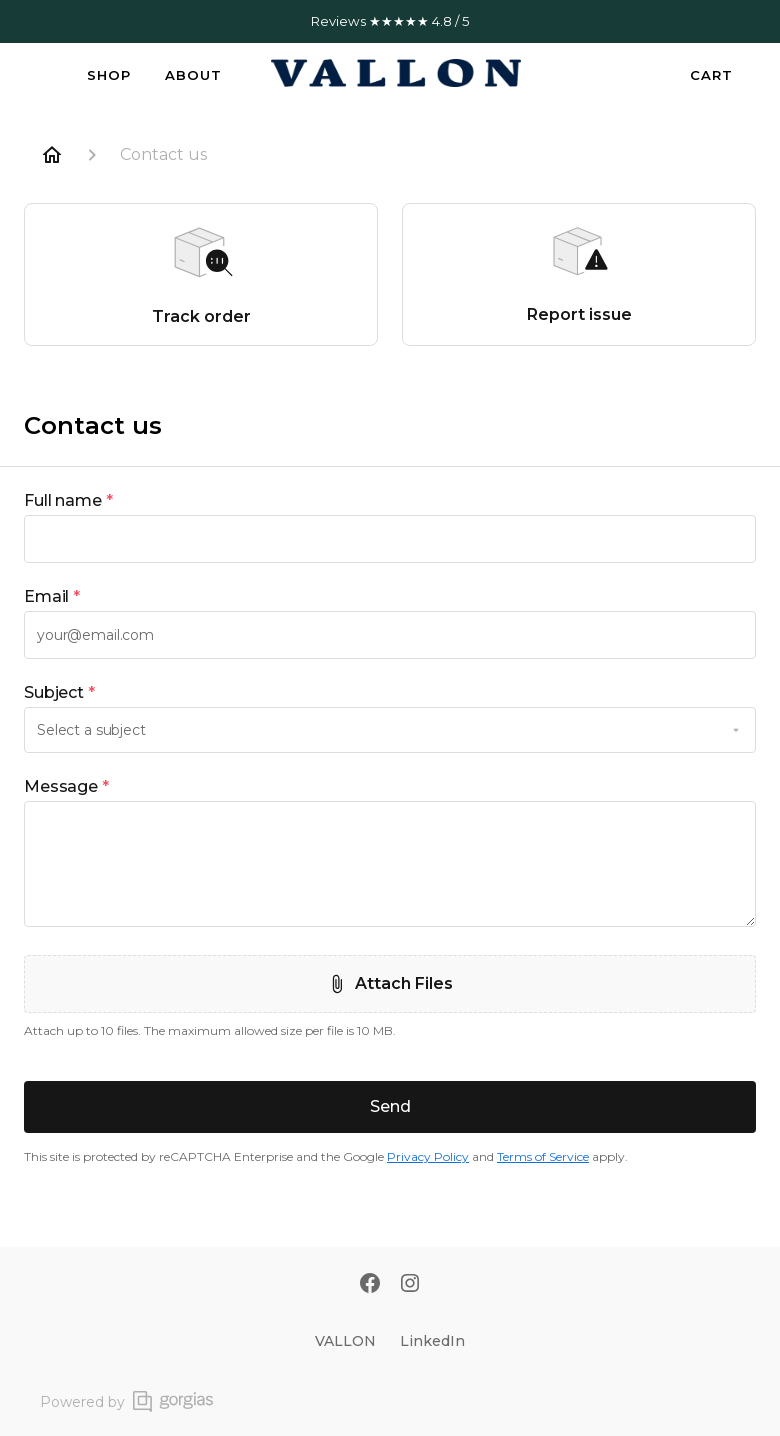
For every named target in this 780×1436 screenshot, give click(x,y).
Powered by (126, 1401)
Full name (68, 501)
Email (52, 597)
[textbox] (390, 539)
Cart (711, 75)
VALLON (345, 1341)
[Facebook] (370, 1285)
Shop (109, 75)
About (193, 75)
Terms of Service (543, 1156)
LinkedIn (432, 1341)
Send (390, 1106)
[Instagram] (410, 1285)
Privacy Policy (428, 1156)
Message (66, 787)
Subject (59, 693)
